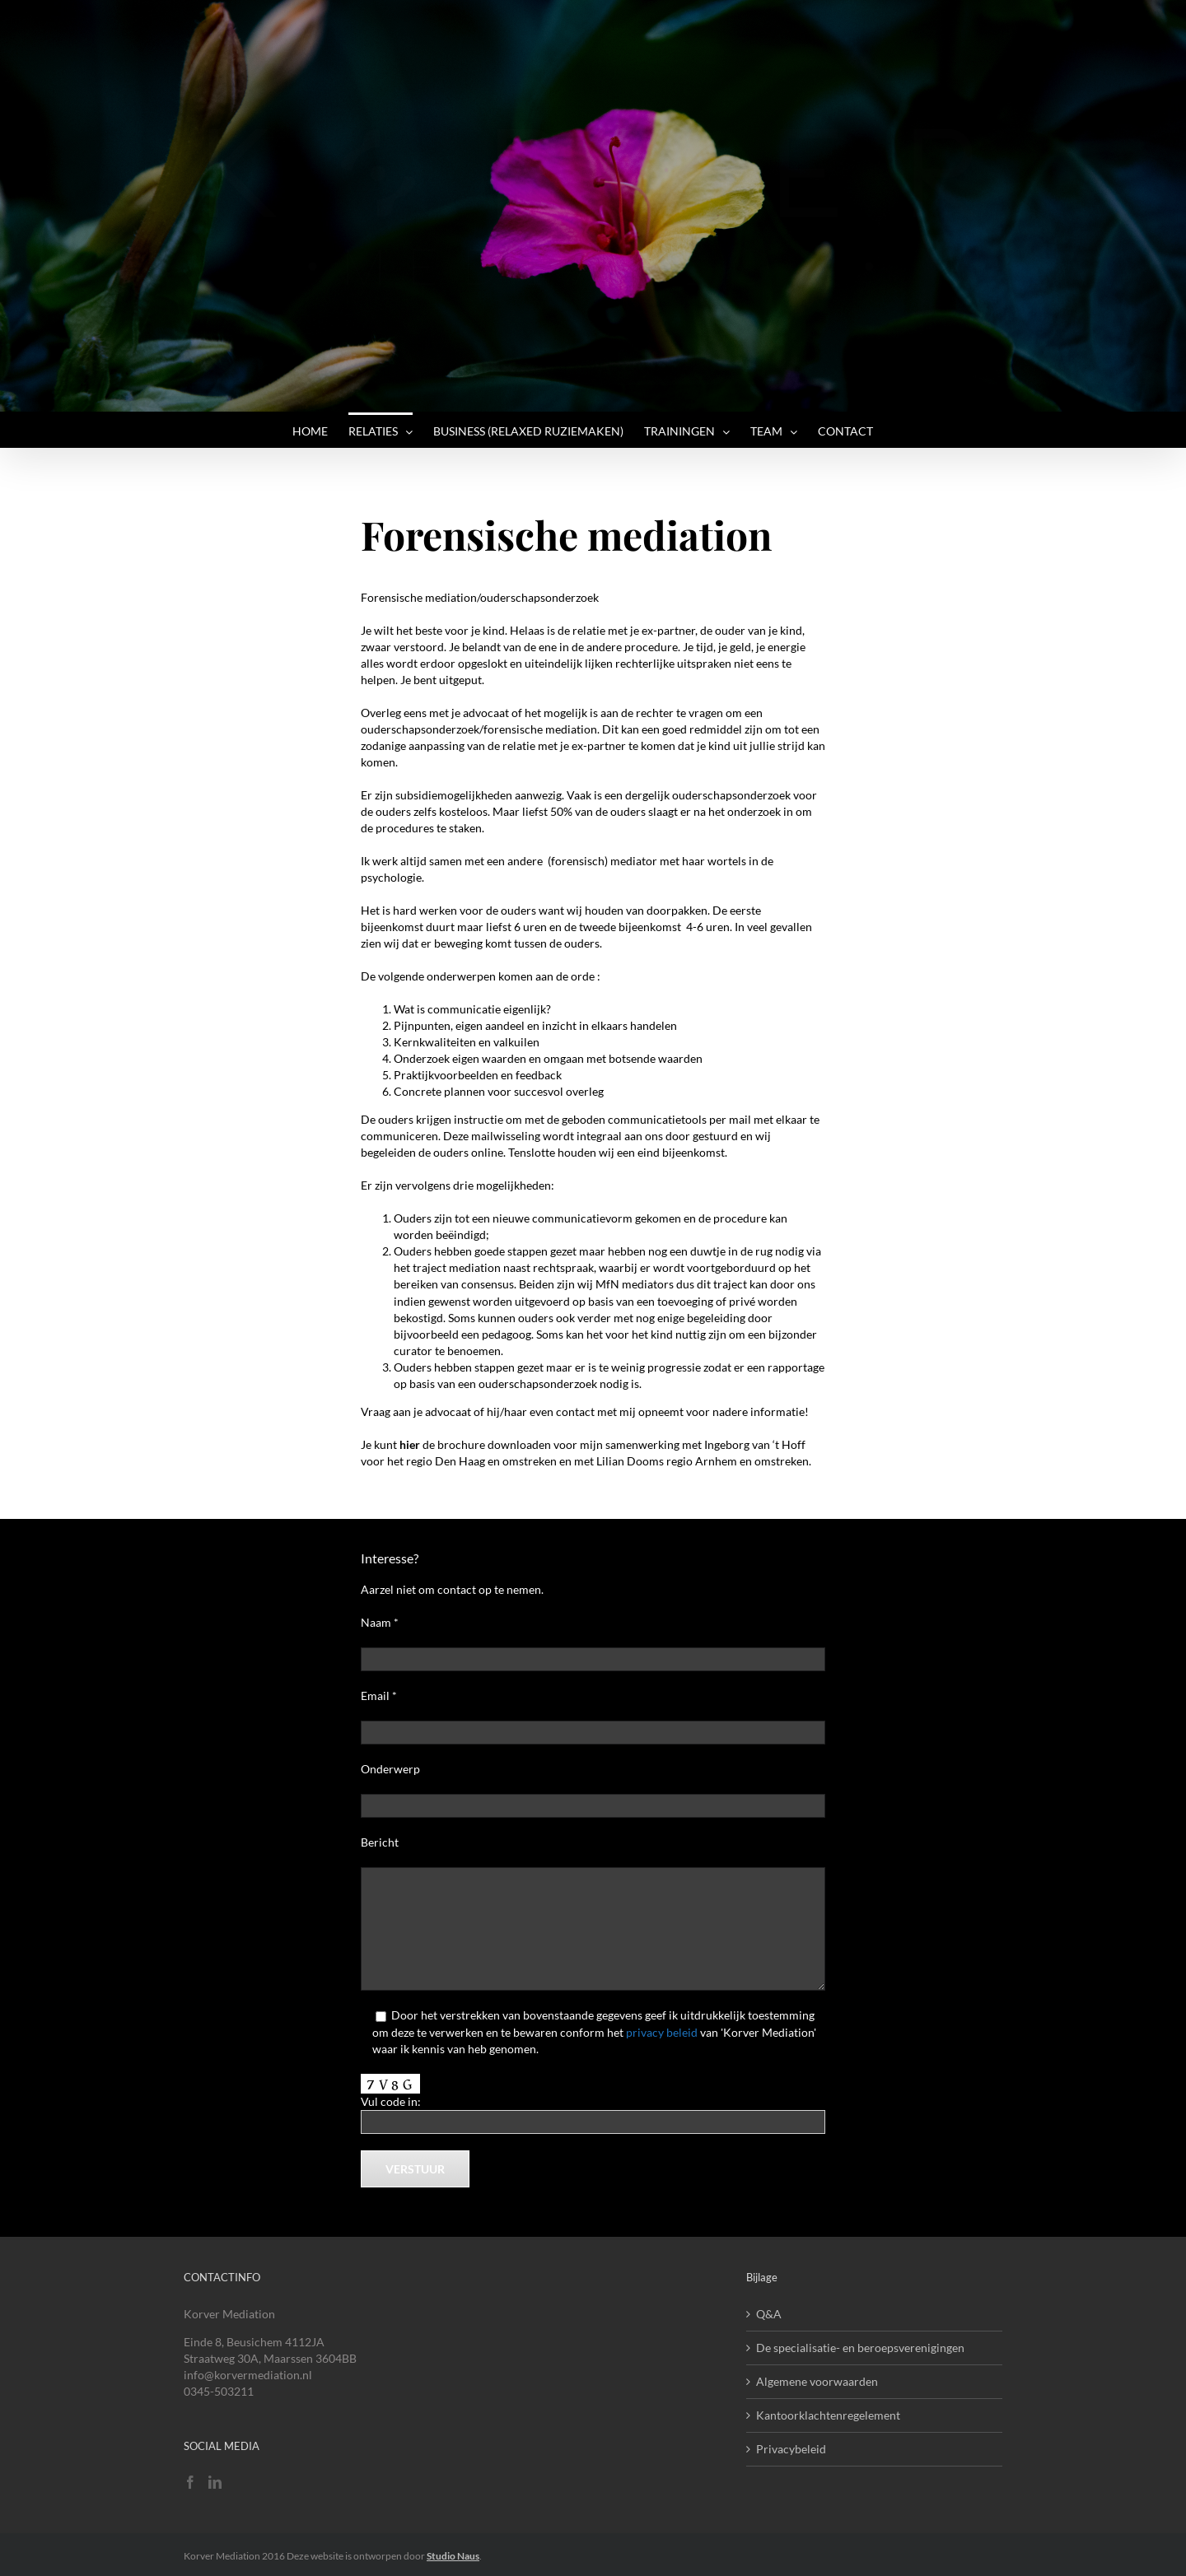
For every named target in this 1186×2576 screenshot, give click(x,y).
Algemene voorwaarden (817, 2381)
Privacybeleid (791, 2449)
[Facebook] (190, 2482)
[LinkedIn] (215, 2482)
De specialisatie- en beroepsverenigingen (860, 2348)
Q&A (769, 2314)
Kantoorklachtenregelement (828, 2415)
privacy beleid (662, 2032)
